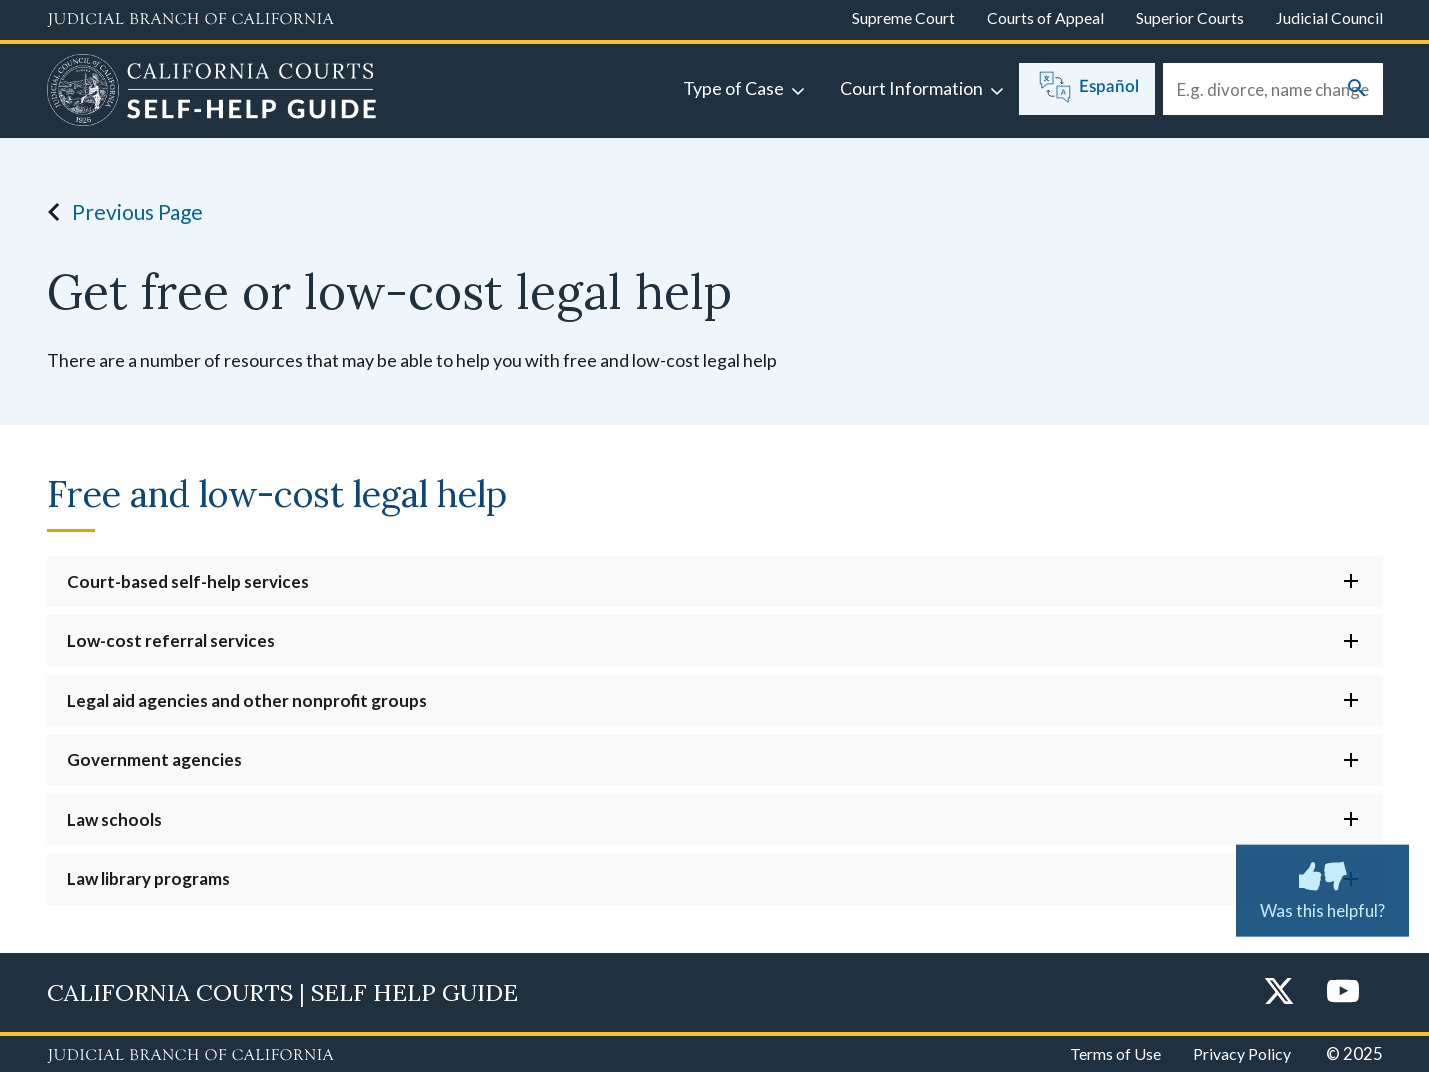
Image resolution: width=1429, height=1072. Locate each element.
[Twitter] (1279, 992)
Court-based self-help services (188, 581)
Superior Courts (1190, 17)
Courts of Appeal (1045, 17)
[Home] (212, 93)
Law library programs (148, 878)
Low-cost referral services (171, 640)
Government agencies (154, 759)
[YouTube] (1343, 992)
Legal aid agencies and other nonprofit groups (247, 700)
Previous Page (119, 212)
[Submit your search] (1357, 89)
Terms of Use (1115, 1053)
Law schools (114, 819)
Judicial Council (1329, 17)
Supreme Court (903, 17)
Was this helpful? (1322, 886)
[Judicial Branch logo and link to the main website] (190, 20)
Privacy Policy (1242, 1053)
